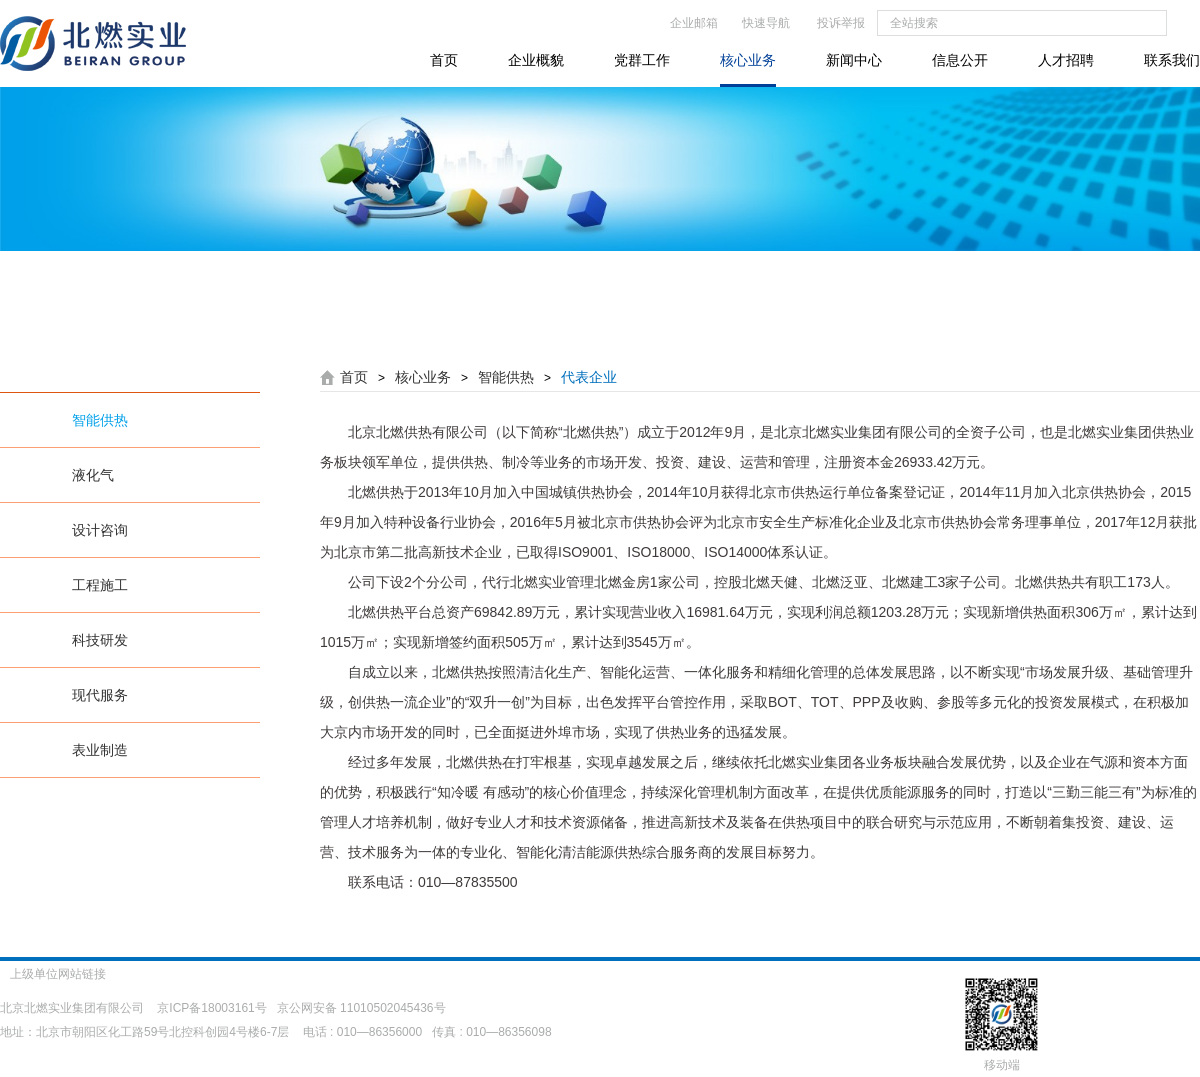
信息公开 (960, 60)
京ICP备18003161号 (211, 1008)
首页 (444, 60)
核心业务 (748, 60)
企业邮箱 (694, 23)
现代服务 (100, 695)
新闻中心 (854, 60)
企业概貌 (536, 60)
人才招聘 (1066, 60)
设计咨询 (100, 530)
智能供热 (100, 420)
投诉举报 (841, 23)
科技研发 (100, 640)
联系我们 (1172, 60)
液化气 (93, 475)
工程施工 (100, 585)
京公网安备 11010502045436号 (361, 1008)
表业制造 (100, 750)
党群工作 (642, 60)
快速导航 (766, 23)
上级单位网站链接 (70, 974)
